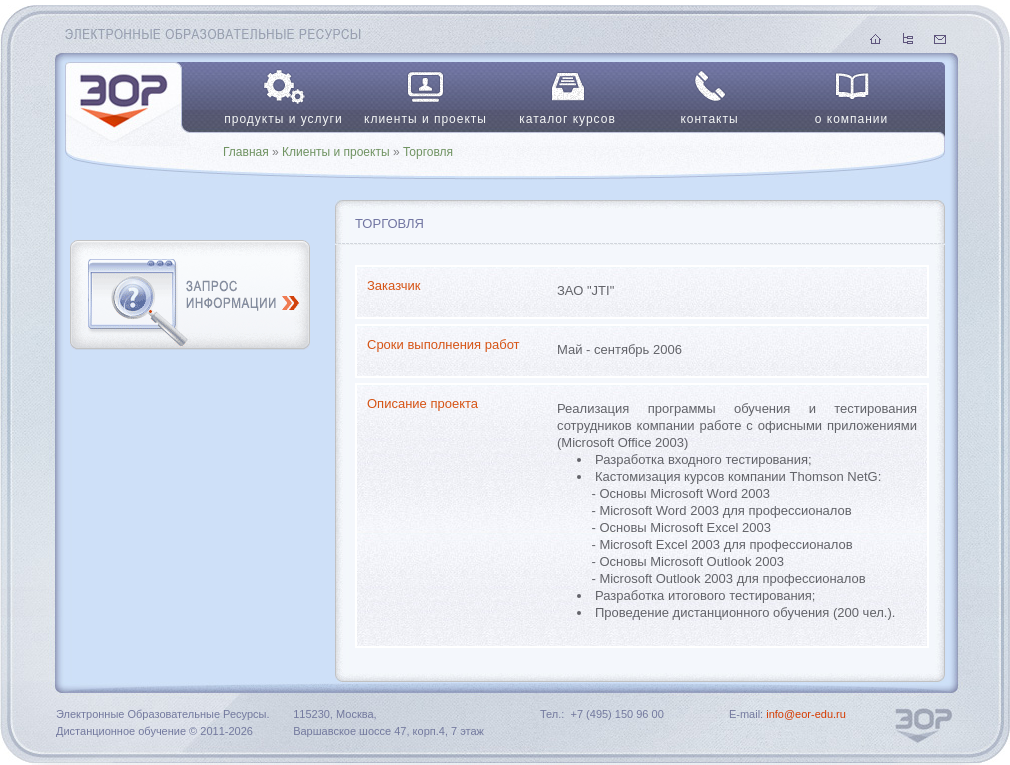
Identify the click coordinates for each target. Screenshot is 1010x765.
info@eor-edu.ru (806, 714)
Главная (246, 152)
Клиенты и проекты (336, 152)
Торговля (428, 152)
